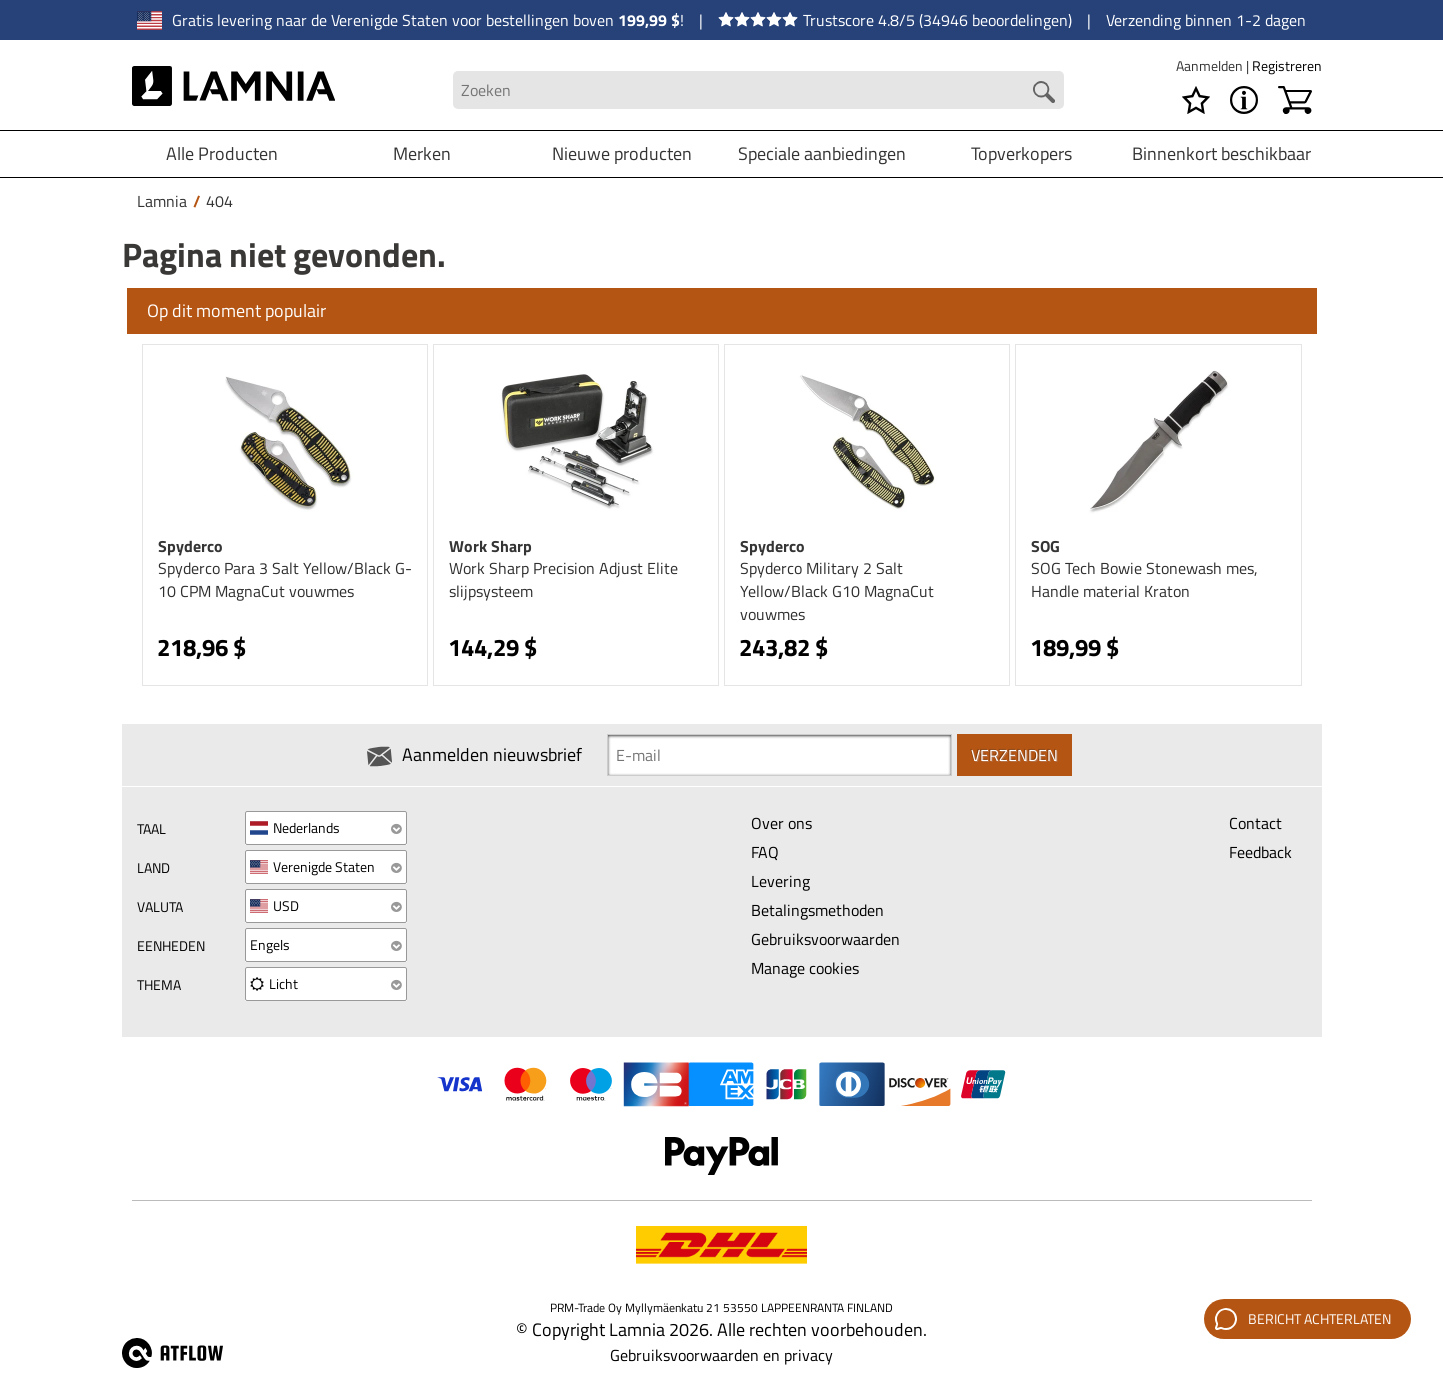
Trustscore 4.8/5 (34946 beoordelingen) (895, 20)
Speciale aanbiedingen (822, 153)
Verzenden (1014, 755)
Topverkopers (1021, 153)
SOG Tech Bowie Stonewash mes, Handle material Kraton (1144, 579)
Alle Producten (222, 153)
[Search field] (758, 90)
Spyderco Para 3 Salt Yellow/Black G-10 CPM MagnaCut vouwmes (285, 579)
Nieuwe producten (622, 153)
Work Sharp (490, 546)
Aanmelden (1211, 65)
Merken (422, 153)
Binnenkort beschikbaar (1221, 153)
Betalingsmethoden (817, 910)
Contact (1255, 823)
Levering (780, 881)
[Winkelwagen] (1295, 100)
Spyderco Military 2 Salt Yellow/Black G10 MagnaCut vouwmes (837, 591)
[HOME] (233, 90)
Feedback (1260, 852)
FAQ (765, 852)
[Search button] (1044, 92)
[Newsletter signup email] (779, 755)
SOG (1045, 546)
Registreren (1287, 65)
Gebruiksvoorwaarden (825, 939)
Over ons (781, 823)
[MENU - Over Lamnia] (1244, 100)
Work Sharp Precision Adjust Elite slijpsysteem (563, 579)
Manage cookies (805, 968)
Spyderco (190, 546)
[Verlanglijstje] (1196, 100)
